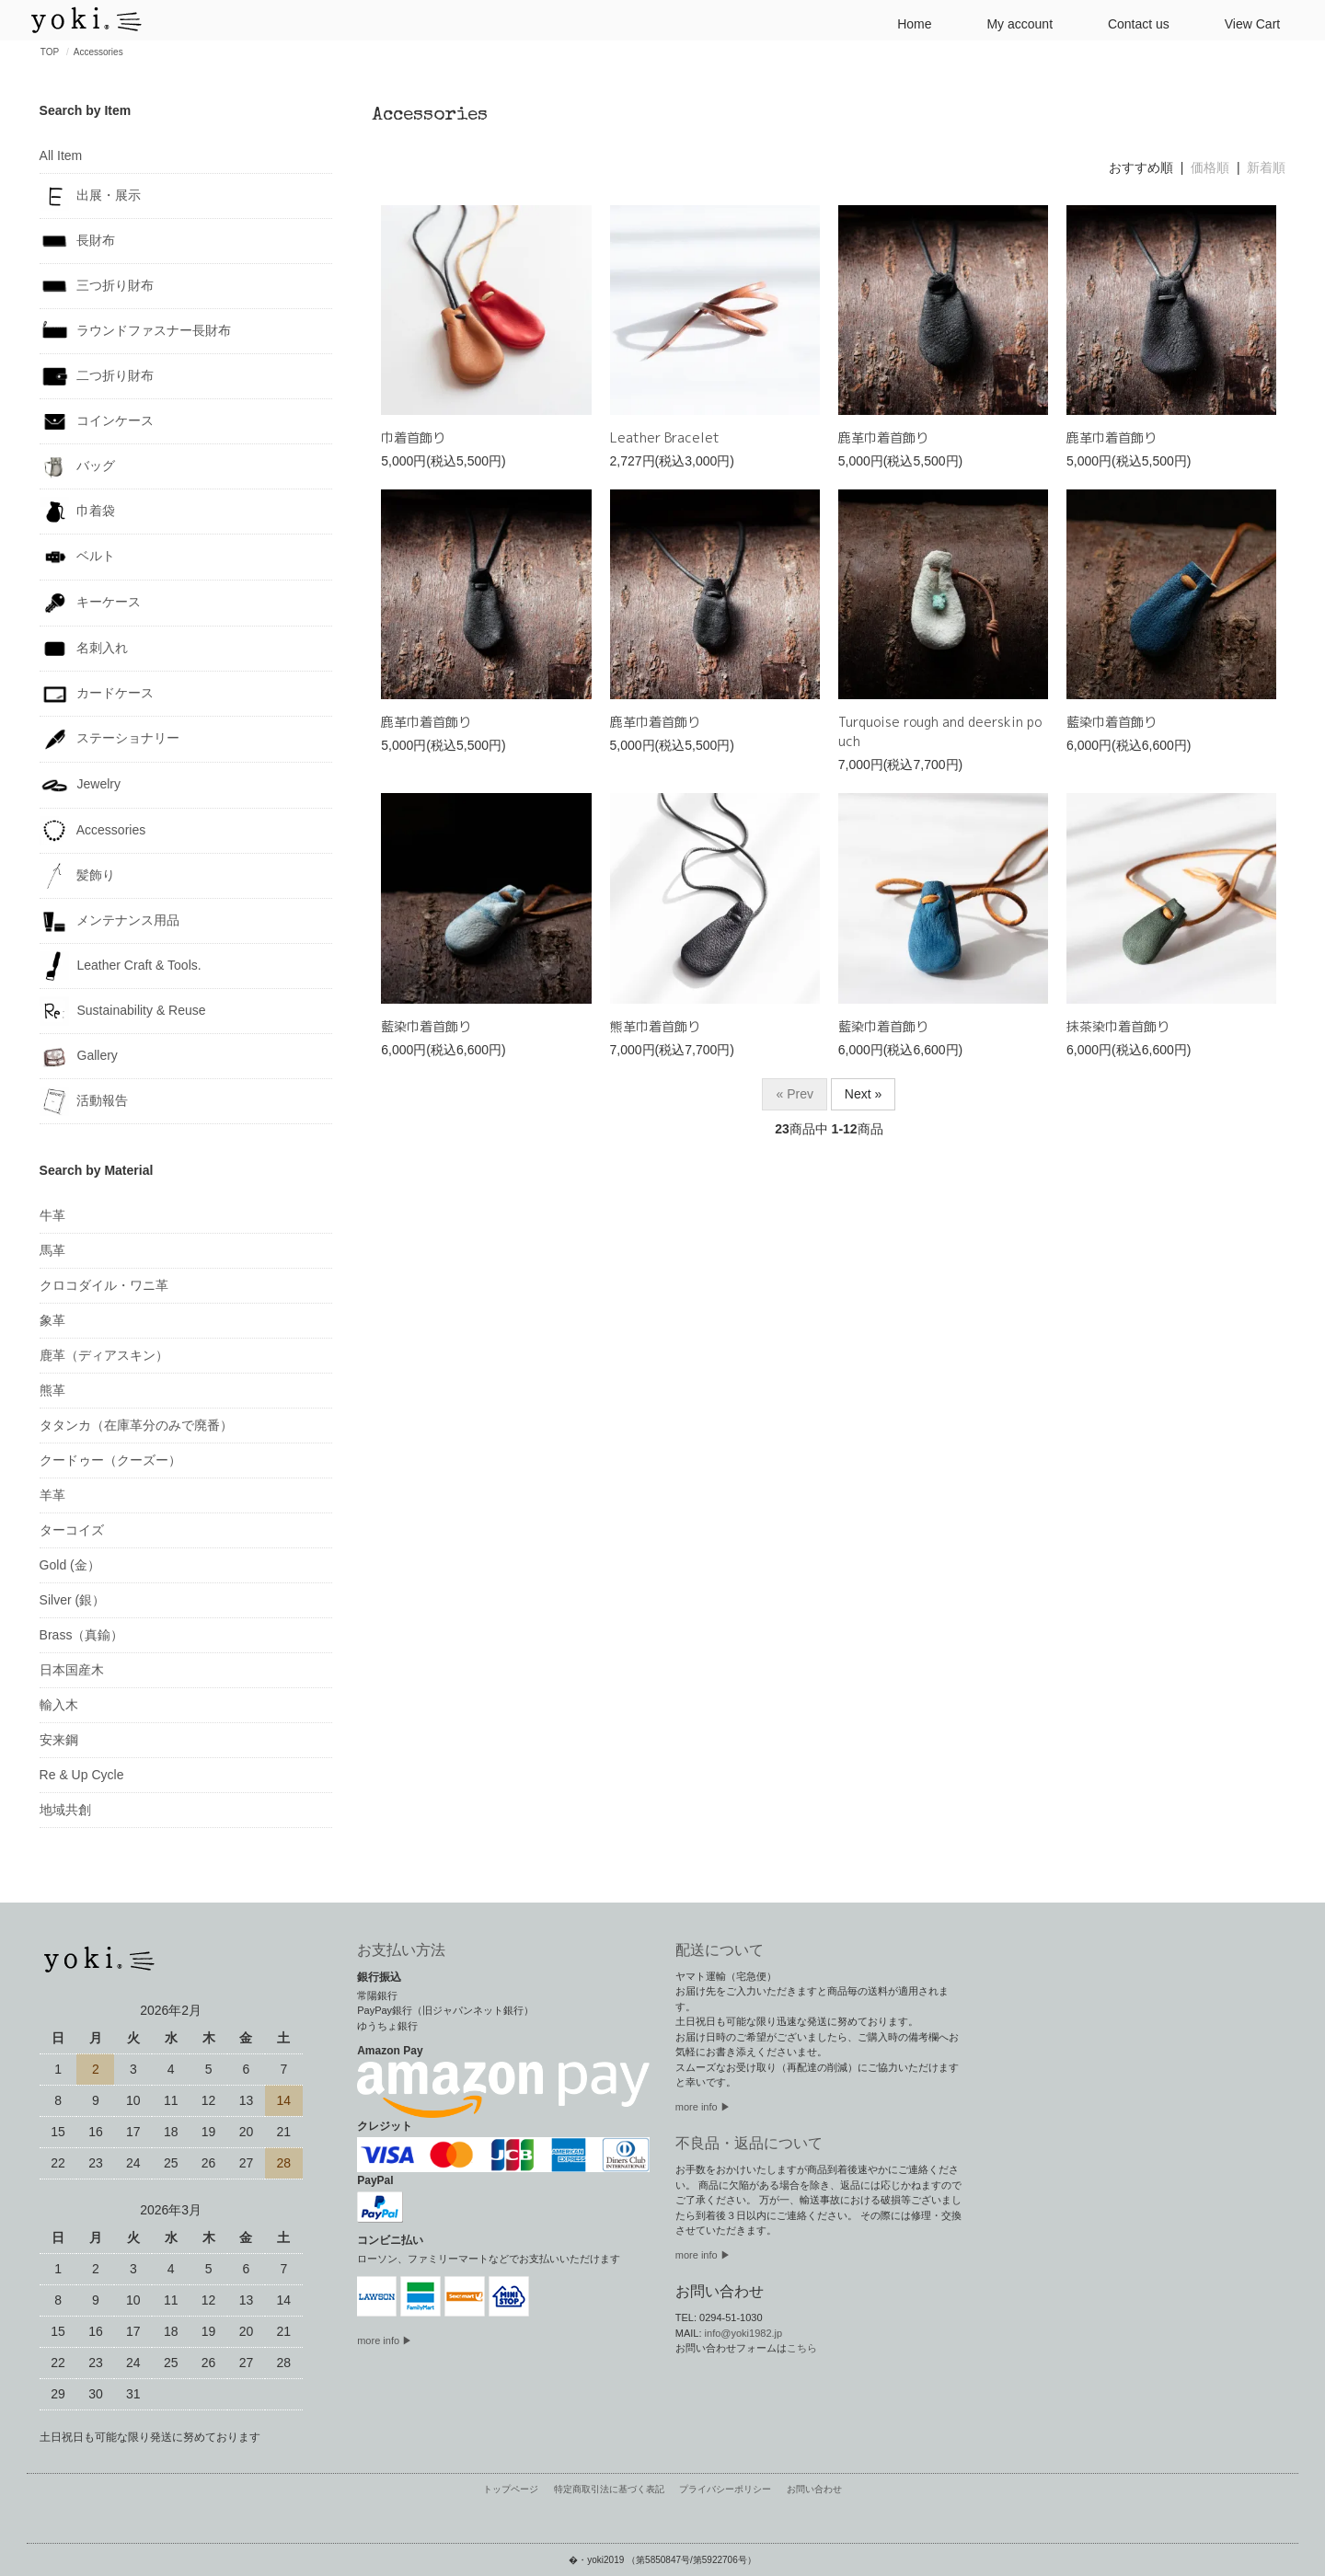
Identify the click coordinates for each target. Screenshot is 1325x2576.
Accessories (98, 52)
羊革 (52, 1495)
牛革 (52, 1215)
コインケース (97, 421)
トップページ (516, 2490)
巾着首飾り (413, 437)
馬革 (52, 1250)
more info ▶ (384, 2340)
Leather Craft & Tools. (121, 966)
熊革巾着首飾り (655, 1026)
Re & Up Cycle (82, 1774)
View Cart (1245, 22)
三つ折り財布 (97, 286)
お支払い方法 (401, 1950)
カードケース (97, 693)
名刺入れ (84, 648)
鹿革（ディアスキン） (104, 1355)
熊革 (52, 1390)
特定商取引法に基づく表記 (611, 2490)
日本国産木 (72, 1669)
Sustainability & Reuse (123, 1011)
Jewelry (80, 785)
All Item (61, 155)
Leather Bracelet (665, 437)
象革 (52, 1320)
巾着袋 (78, 511)
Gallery (79, 1056)
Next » (863, 1094)
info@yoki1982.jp (744, 2333)
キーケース (91, 603)
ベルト (78, 557)
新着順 (1266, 167)
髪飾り (78, 876)
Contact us (1131, 22)
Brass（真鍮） (82, 1634)
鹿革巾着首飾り (883, 437)
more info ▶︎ (703, 2106)
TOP (49, 52)
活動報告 (84, 1101)
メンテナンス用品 (110, 921)
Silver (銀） (73, 1600)
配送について (719, 1950)
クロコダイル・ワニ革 (104, 1285)
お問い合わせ (808, 2490)
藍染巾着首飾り (1111, 721)
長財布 (78, 241)
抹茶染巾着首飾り (1117, 1026)
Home (906, 22)
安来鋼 (59, 1739)
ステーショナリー (110, 739)
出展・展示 (91, 196)
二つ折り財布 (97, 376)
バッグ (78, 466)
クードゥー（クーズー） (110, 1460)
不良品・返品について (749, 2143)
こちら (802, 2347)
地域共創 (65, 1809)
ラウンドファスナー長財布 (136, 331)
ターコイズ (72, 1530)
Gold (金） (70, 1565)
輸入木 (59, 1704)
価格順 (1210, 167)
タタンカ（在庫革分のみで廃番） (136, 1425)
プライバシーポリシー (723, 2490)
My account (1012, 22)
